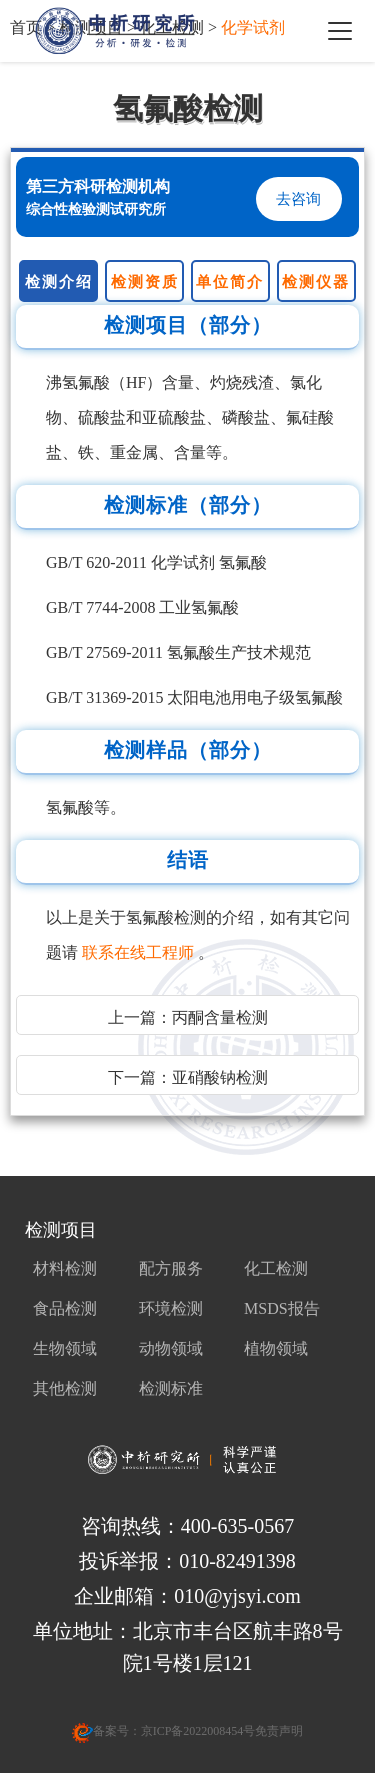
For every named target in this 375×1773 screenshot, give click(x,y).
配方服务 (171, 1268)
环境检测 (171, 1308)
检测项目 (61, 1230)
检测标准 (171, 1388)
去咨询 (298, 199)
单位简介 (230, 282)
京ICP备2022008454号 (198, 1731)
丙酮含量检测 (220, 1017)
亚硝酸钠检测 (220, 1077)
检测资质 (145, 282)
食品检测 (65, 1308)
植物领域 (276, 1348)
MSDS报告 (282, 1308)
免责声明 (279, 1731)
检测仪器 (316, 282)
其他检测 (65, 1388)
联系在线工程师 (140, 952)
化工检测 (276, 1268)
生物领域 (65, 1348)
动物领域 (171, 1348)
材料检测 (65, 1268)
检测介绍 (59, 282)
